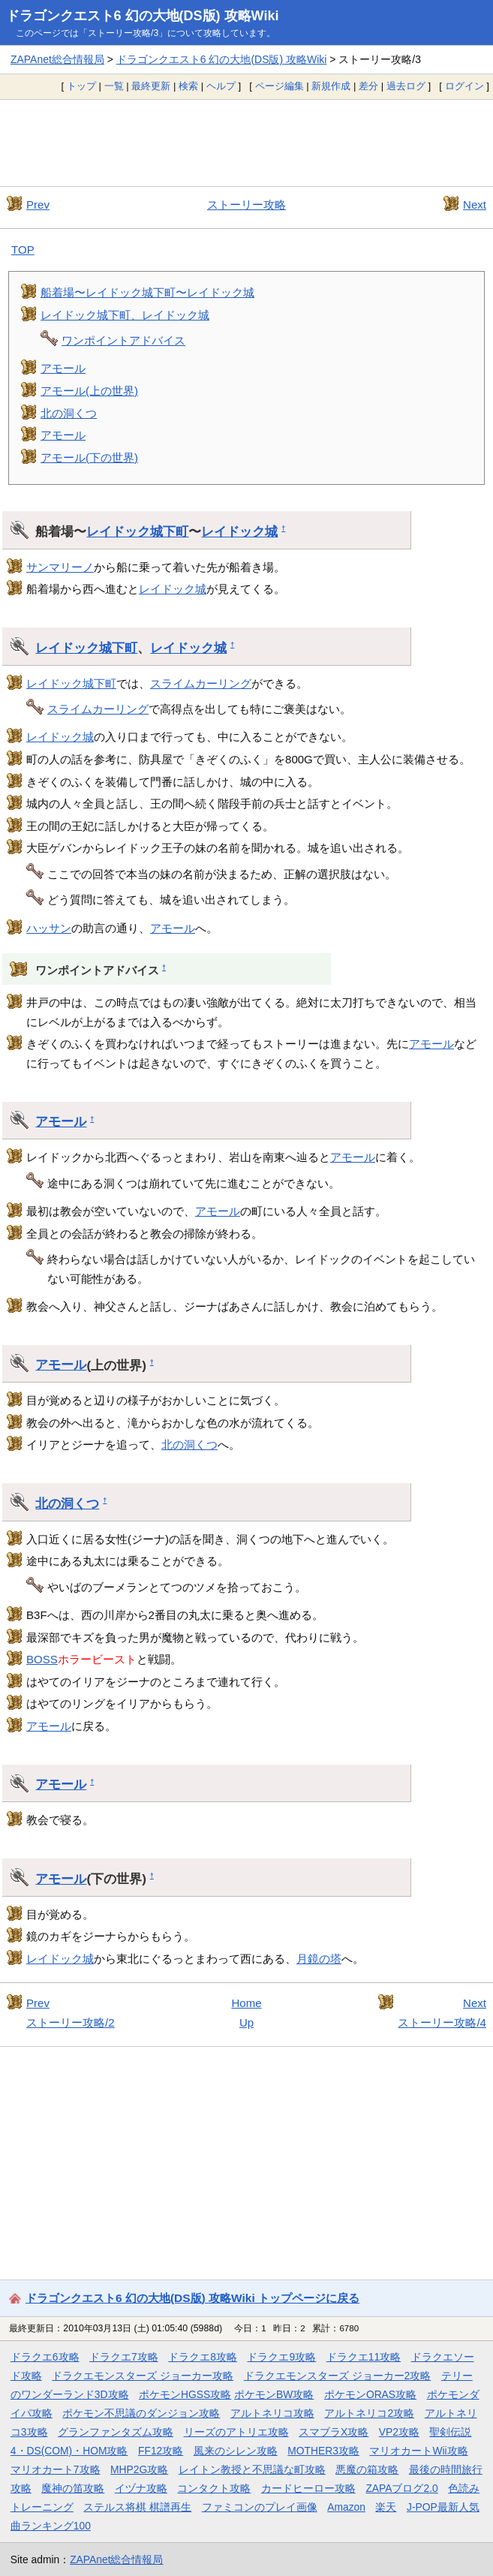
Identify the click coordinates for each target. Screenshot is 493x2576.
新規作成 (330, 86)
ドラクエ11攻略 (363, 2357)
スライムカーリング (200, 683)
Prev (38, 204)
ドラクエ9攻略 (281, 2357)
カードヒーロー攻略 (308, 2488)
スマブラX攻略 (333, 2432)
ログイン (464, 86)
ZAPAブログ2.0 (401, 2488)
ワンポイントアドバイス (123, 340)
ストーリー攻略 (246, 204)
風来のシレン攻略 (236, 2451)
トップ (81, 86)
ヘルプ (221, 86)
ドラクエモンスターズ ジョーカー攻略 (142, 2376)
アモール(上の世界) (89, 390)
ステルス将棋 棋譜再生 (137, 2507)
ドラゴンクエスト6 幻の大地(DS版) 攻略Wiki (142, 15)
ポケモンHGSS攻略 (185, 2394)
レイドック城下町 (137, 531)
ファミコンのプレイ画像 (259, 2507)
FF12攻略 (160, 2451)
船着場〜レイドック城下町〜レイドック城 (147, 292)
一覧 (114, 86)
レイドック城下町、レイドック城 (125, 314)
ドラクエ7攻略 (123, 2357)
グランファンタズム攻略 (115, 2432)
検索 (188, 86)
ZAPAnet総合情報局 (57, 59)
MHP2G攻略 (139, 2469)
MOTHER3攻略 (323, 2451)
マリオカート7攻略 (56, 2469)
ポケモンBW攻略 (274, 2394)
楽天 (385, 2507)
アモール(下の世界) (89, 457)
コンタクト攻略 (214, 2488)
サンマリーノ (60, 567)
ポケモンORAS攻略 (370, 2394)
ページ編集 (279, 86)
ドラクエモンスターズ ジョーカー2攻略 (337, 2376)
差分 (368, 86)
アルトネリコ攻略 (272, 2413)
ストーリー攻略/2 (70, 2022)
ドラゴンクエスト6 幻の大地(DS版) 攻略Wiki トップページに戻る (192, 2298)
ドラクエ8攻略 (202, 2357)
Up (246, 2022)
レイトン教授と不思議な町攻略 (252, 2469)
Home (246, 2003)
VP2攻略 (399, 2432)
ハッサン (48, 928)
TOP (23, 249)
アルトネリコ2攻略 (369, 2413)
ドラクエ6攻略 (45, 2357)
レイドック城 (239, 531)
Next (474, 204)
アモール (63, 368)
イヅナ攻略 (141, 2488)
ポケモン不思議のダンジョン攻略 (141, 2413)
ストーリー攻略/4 (442, 2022)
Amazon (346, 2507)
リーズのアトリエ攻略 (236, 2432)
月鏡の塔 (318, 1958)
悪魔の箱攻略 (366, 2469)
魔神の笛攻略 (72, 2488)
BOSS (42, 1659)
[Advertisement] (246, 142)
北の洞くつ (69, 413)
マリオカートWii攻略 (418, 2451)
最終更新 (150, 86)
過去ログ (405, 86)
